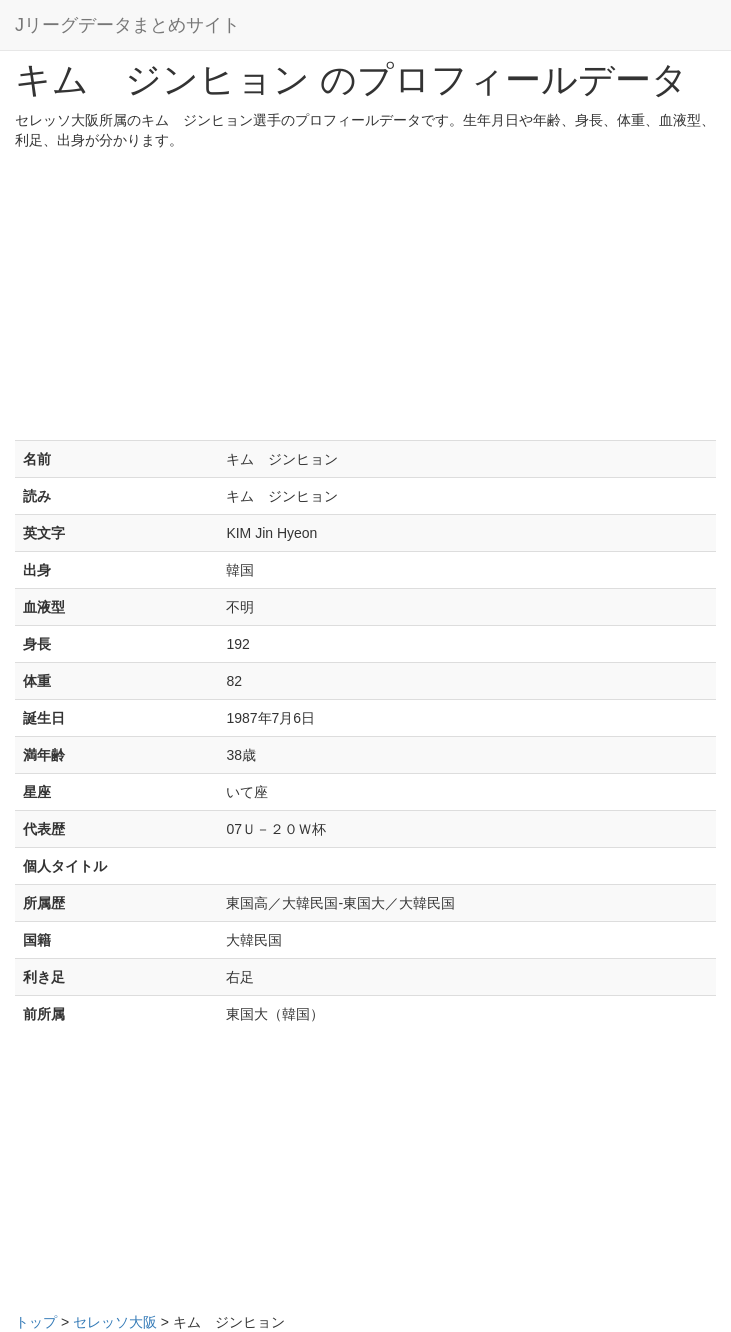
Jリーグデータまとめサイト (127, 25)
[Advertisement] (365, 300)
